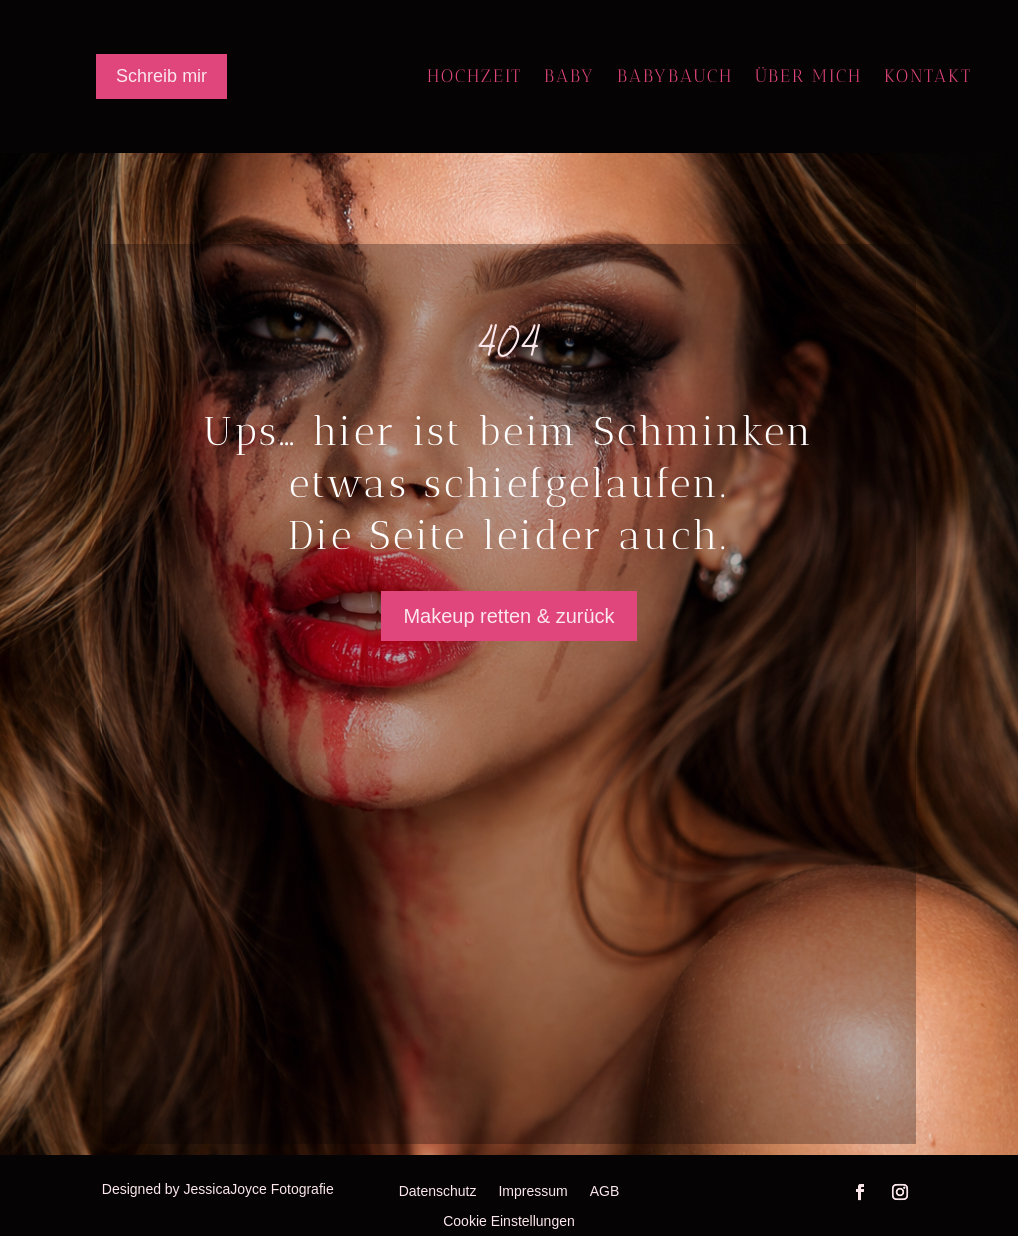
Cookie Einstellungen (509, 1221)
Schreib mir (161, 76)
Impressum (532, 1191)
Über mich (808, 78)
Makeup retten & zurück (508, 616)
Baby (569, 78)
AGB (605, 1191)
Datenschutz (438, 1191)
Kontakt (928, 78)
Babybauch (675, 78)
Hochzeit (474, 78)
